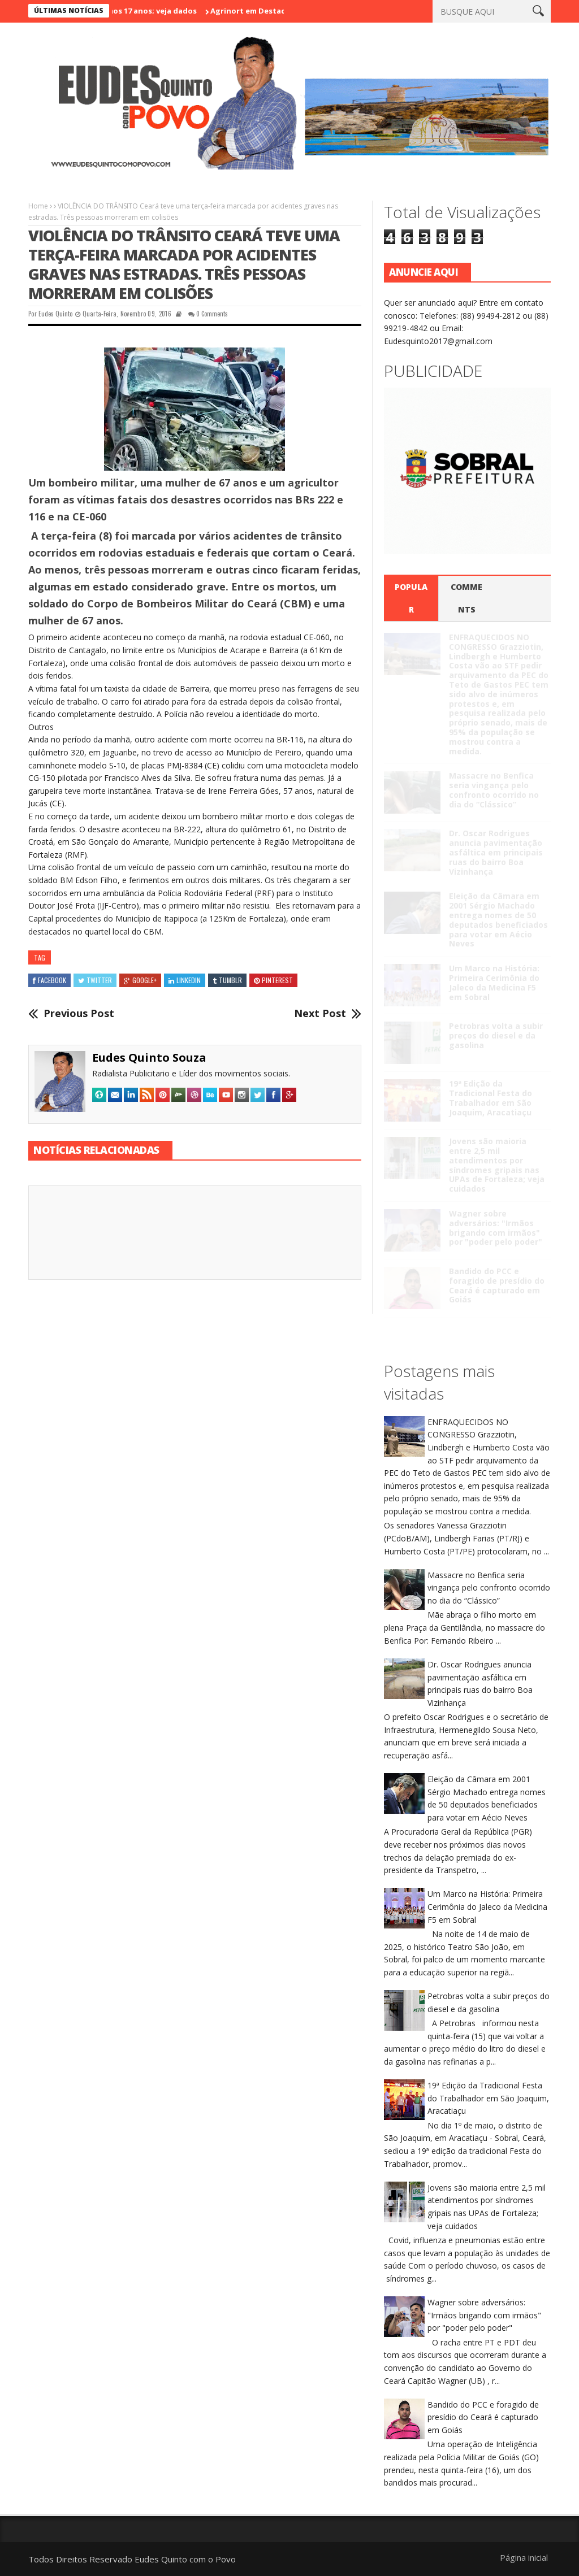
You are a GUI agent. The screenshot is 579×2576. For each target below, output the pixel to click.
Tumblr (227, 980)
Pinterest (273, 980)
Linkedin (184, 980)
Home (38, 206)
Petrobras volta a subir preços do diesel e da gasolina (496, 1035)
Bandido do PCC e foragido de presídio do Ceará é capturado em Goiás (497, 1285)
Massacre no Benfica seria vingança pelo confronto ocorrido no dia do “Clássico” (494, 789)
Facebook (49, 980)
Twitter (95, 980)
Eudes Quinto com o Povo (185, 2559)
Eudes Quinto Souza (149, 1057)
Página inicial (524, 2557)
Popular (411, 598)
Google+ (140, 980)
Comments (466, 598)
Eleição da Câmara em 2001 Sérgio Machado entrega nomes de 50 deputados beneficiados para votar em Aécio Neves (498, 919)
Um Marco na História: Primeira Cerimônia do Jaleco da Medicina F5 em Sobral (494, 982)
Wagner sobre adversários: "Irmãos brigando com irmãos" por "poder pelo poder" (495, 1227)
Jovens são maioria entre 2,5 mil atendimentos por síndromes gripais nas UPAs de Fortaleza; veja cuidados (497, 1165)
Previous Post (79, 1013)
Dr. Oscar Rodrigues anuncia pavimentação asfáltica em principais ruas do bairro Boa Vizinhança (496, 852)
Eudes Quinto (55, 313)
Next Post (320, 1013)
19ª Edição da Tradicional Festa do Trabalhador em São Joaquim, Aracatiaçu (490, 1097)
